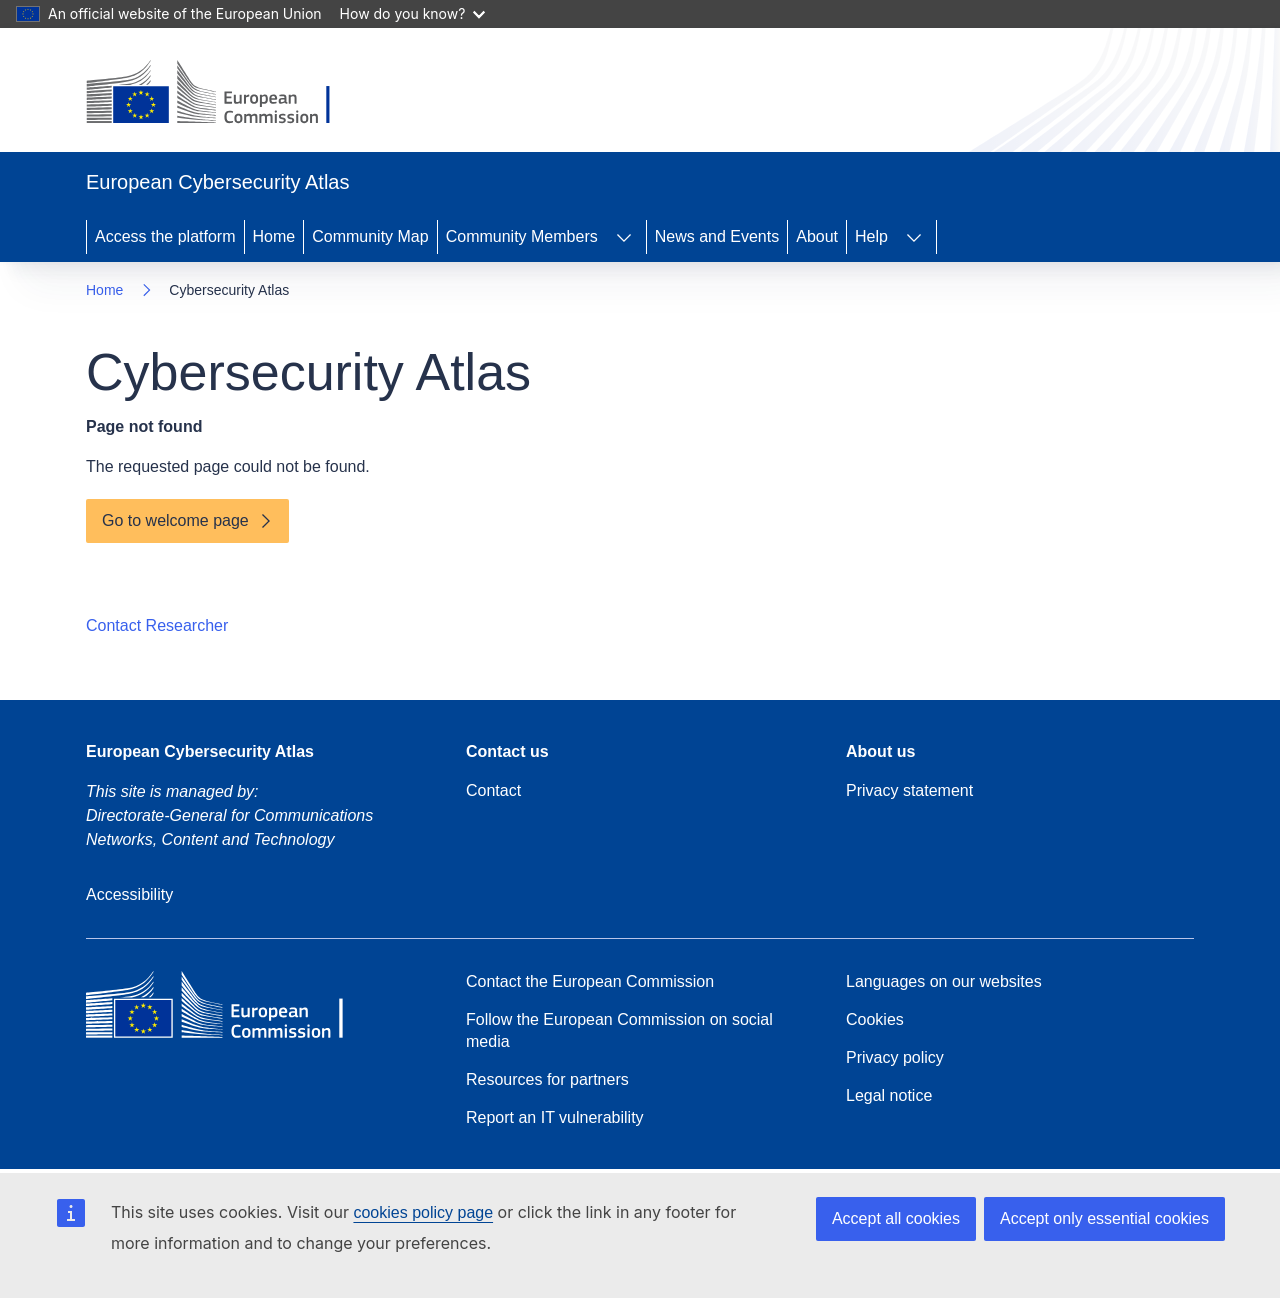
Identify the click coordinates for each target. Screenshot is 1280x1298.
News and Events (717, 236)
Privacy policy (895, 1057)
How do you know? (413, 13)
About (817, 236)
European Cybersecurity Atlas (200, 751)
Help (871, 236)
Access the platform (165, 236)
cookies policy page (423, 1212)
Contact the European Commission (590, 981)
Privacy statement (909, 790)
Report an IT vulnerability (555, 1117)
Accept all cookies (896, 1218)
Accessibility (129, 894)
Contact (493, 790)
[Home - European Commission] (223, 94)
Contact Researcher (157, 625)
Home (274, 236)
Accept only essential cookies (1104, 1218)
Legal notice (889, 1095)
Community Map (370, 236)
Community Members (522, 236)
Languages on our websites (944, 981)
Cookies (875, 1019)
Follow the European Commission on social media (619, 1030)
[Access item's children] (624, 237)
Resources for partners (547, 1079)
